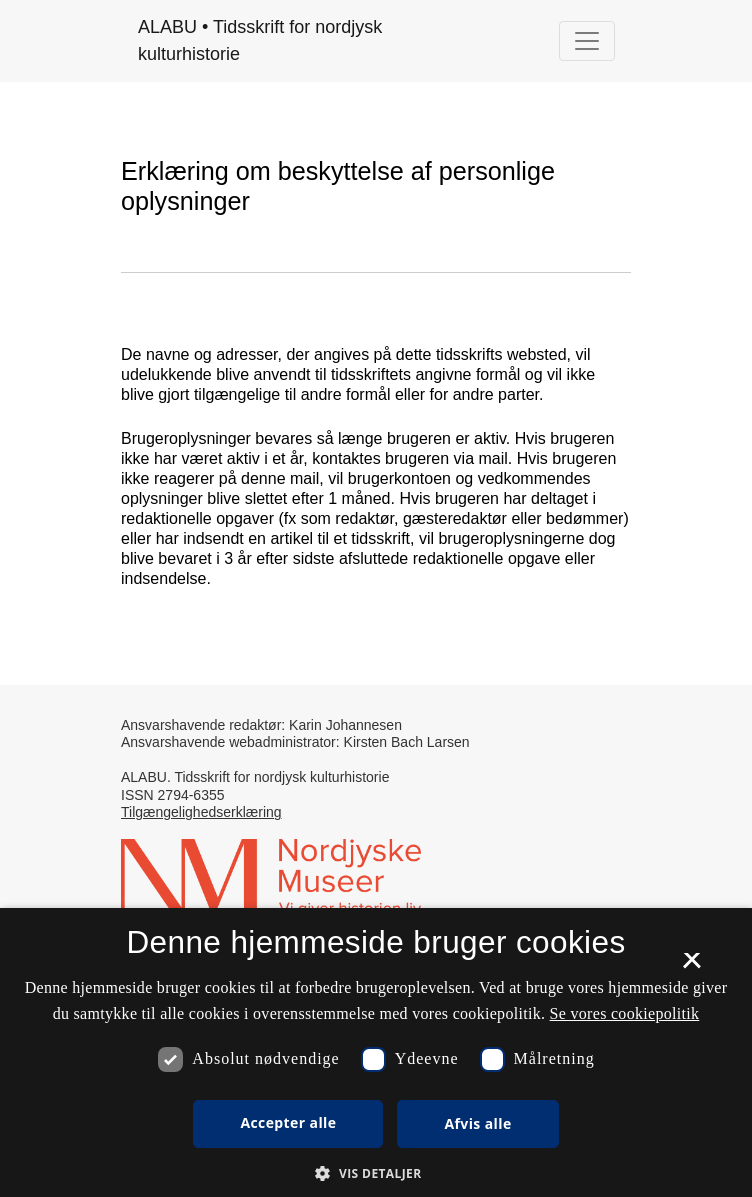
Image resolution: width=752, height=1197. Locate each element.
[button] (375, 1173)
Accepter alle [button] (288, 1122)
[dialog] (376, 1052)
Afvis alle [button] (477, 1123)
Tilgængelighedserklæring (201, 812)
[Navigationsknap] (587, 41)
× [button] (691, 967)
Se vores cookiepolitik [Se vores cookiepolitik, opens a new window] (625, 1013)
